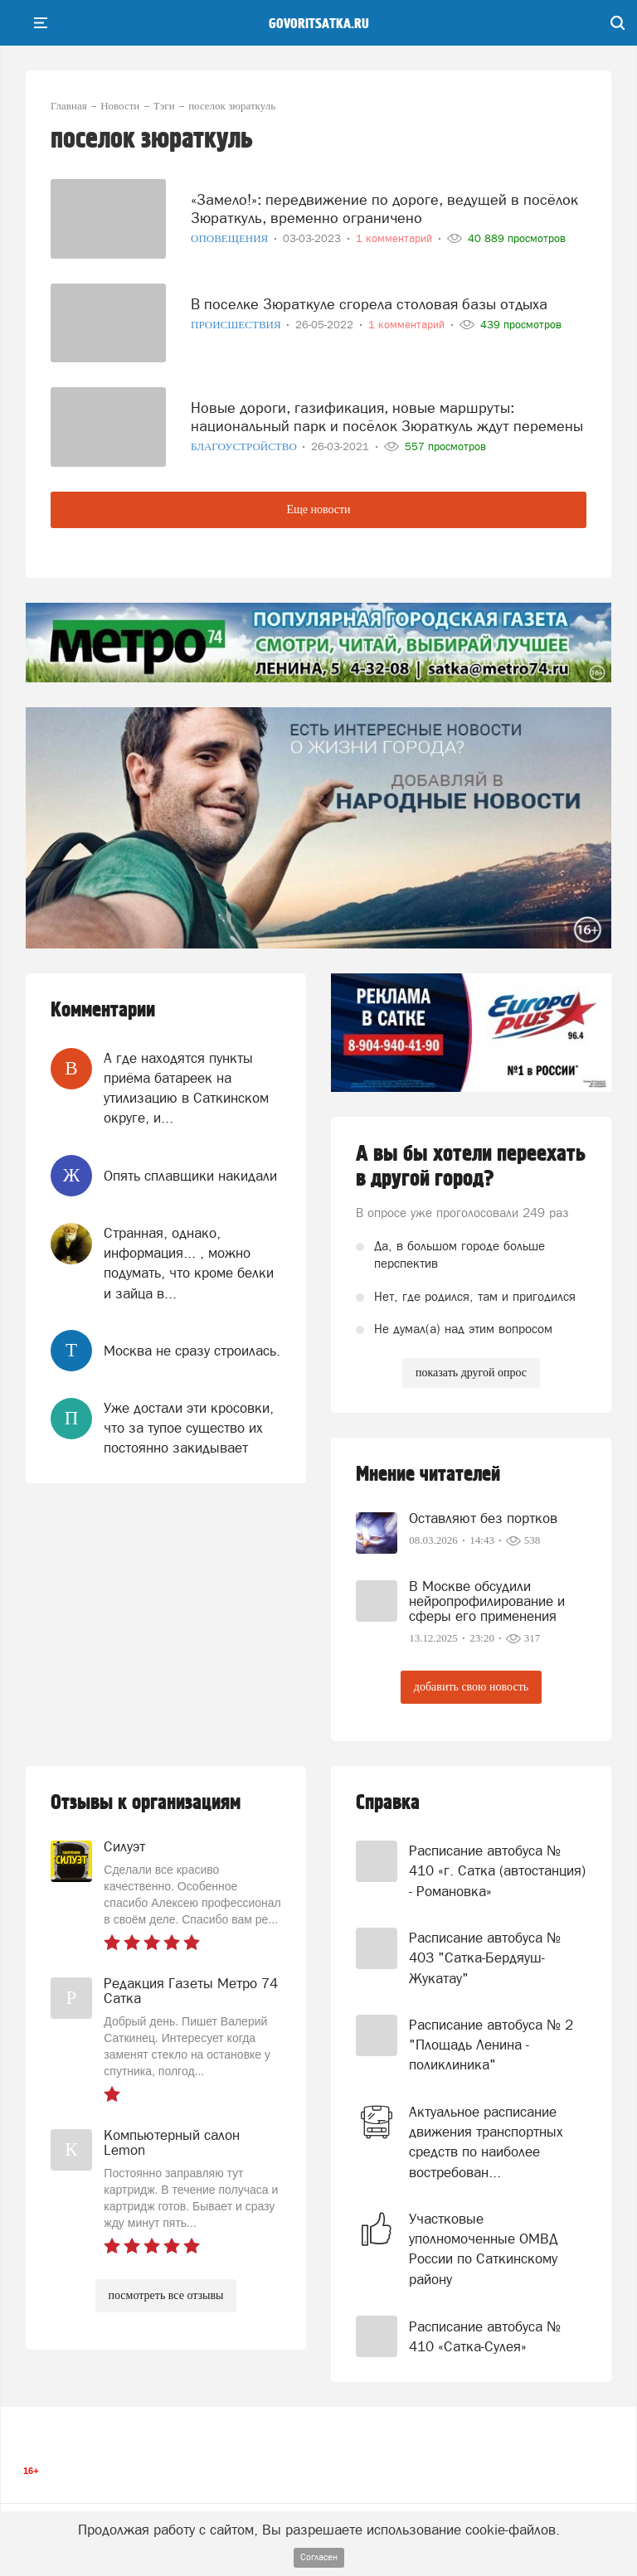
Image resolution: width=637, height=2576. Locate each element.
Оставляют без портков (483, 1518)
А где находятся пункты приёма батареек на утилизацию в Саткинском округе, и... (186, 1088)
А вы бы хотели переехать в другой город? (471, 1166)
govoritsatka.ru (319, 24)
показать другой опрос (471, 1372)
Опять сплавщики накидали (190, 1175)
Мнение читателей (428, 1475)
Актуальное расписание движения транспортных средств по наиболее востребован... (486, 2142)
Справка (388, 1803)
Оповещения (231, 238)
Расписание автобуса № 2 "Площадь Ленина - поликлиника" (491, 2045)
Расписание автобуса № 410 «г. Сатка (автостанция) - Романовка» (497, 1870)
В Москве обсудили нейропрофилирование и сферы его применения (487, 1601)
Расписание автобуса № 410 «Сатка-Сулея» (485, 2336)
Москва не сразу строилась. (192, 1350)
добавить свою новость (471, 1687)
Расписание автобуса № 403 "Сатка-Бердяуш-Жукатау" (485, 1958)
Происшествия (237, 324)
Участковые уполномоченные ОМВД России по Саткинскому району (483, 2248)
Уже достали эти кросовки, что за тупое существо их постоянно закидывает (189, 1428)
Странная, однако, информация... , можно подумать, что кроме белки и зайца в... (189, 1263)
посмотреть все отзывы (166, 2295)
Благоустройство (245, 446)
